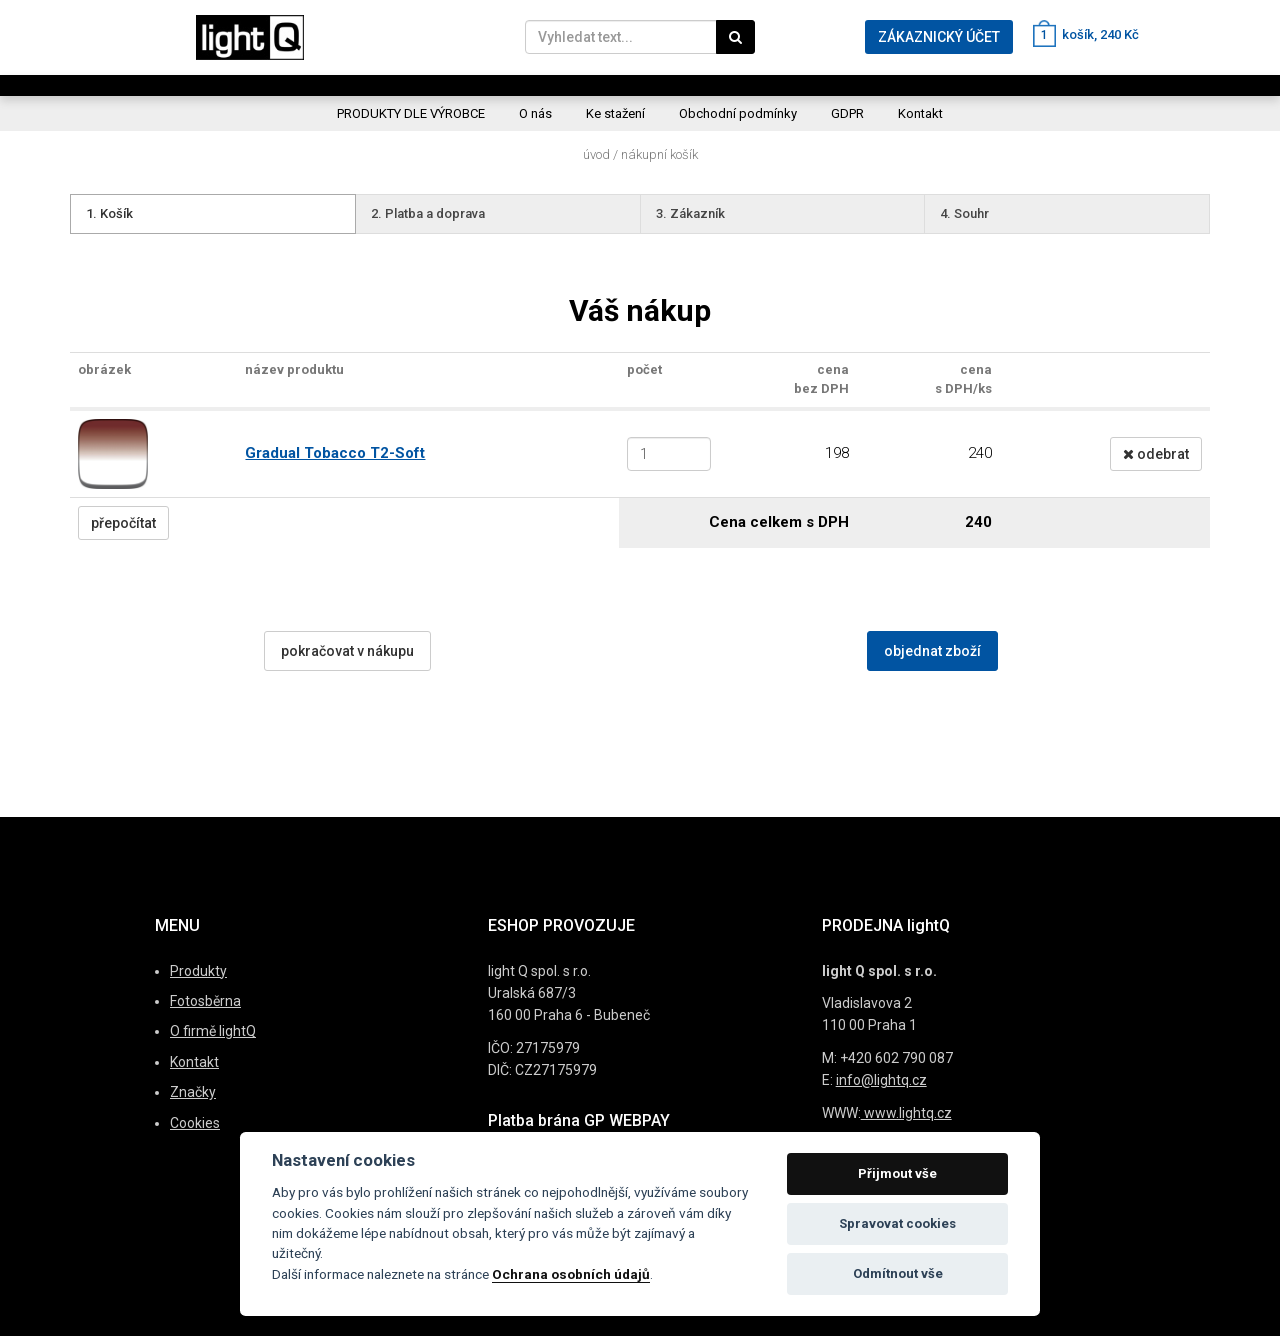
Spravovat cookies (897, 1223)
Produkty (198, 971)
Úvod (596, 154)
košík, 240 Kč (1086, 34)
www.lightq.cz (906, 1113)
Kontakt (920, 113)
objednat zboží (932, 651)
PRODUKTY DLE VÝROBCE (411, 113)
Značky (193, 1092)
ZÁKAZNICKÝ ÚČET (939, 37)
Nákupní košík (659, 154)
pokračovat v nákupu (347, 651)
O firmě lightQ (213, 1031)
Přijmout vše (897, 1173)
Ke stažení (615, 113)
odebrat (1156, 454)
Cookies (195, 1123)
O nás (535, 113)
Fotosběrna (205, 1001)
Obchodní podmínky (738, 113)
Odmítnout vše (898, 1273)
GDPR (847, 113)
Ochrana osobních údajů (571, 1274)
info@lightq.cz (881, 1080)
